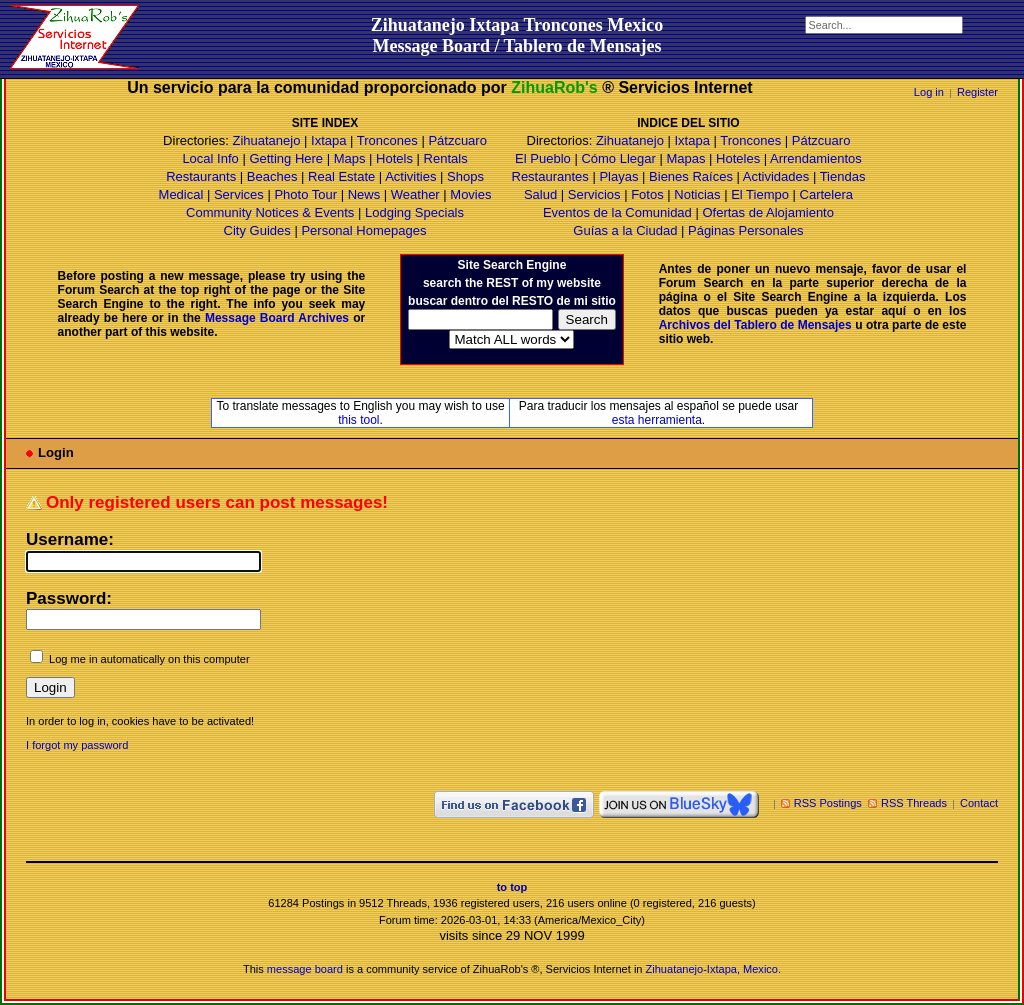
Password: (69, 598)
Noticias (697, 194)
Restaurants (201, 176)
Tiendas (843, 176)
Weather (415, 194)
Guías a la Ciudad (625, 230)
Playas (618, 176)
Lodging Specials (414, 212)
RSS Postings (828, 803)
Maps (350, 158)
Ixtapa (328, 140)
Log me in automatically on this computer (149, 659)
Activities (410, 176)
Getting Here (286, 158)
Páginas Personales (746, 230)
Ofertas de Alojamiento (768, 212)
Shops (465, 176)
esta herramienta (657, 420)
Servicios (594, 194)
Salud (540, 194)
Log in (929, 92)
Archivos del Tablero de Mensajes (755, 325)
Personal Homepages (363, 230)
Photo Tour (305, 194)
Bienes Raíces (691, 176)
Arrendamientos (816, 158)
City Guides (257, 230)
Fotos (647, 194)
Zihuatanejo (266, 140)
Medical (181, 194)
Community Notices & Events (272, 212)
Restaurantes (550, 176)
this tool (358, 420)
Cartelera (826, 194)
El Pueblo (543, 158)
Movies (470, 194)
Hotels (394, 158)
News (364, 194)
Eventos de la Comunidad (617, 212)
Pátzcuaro (457, 140)
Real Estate (341, 176)
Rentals (446, 158)
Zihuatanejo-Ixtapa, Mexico (712, 969)
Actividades (776, 176)
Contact (979, 803)
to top (512, 887)
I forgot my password (77, 745)
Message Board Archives (277, 318)
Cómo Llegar (618, 158)
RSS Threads (914, 803)
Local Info (210, 158)
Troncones (387, 140)
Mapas (685, 158)
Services (239, 194)
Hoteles (738, 158)
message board (305, 969)
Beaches (272, 176)
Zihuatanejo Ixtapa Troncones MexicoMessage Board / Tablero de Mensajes (517, 35)
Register (977, 92)
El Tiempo (760, 194)
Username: (70, 539)
